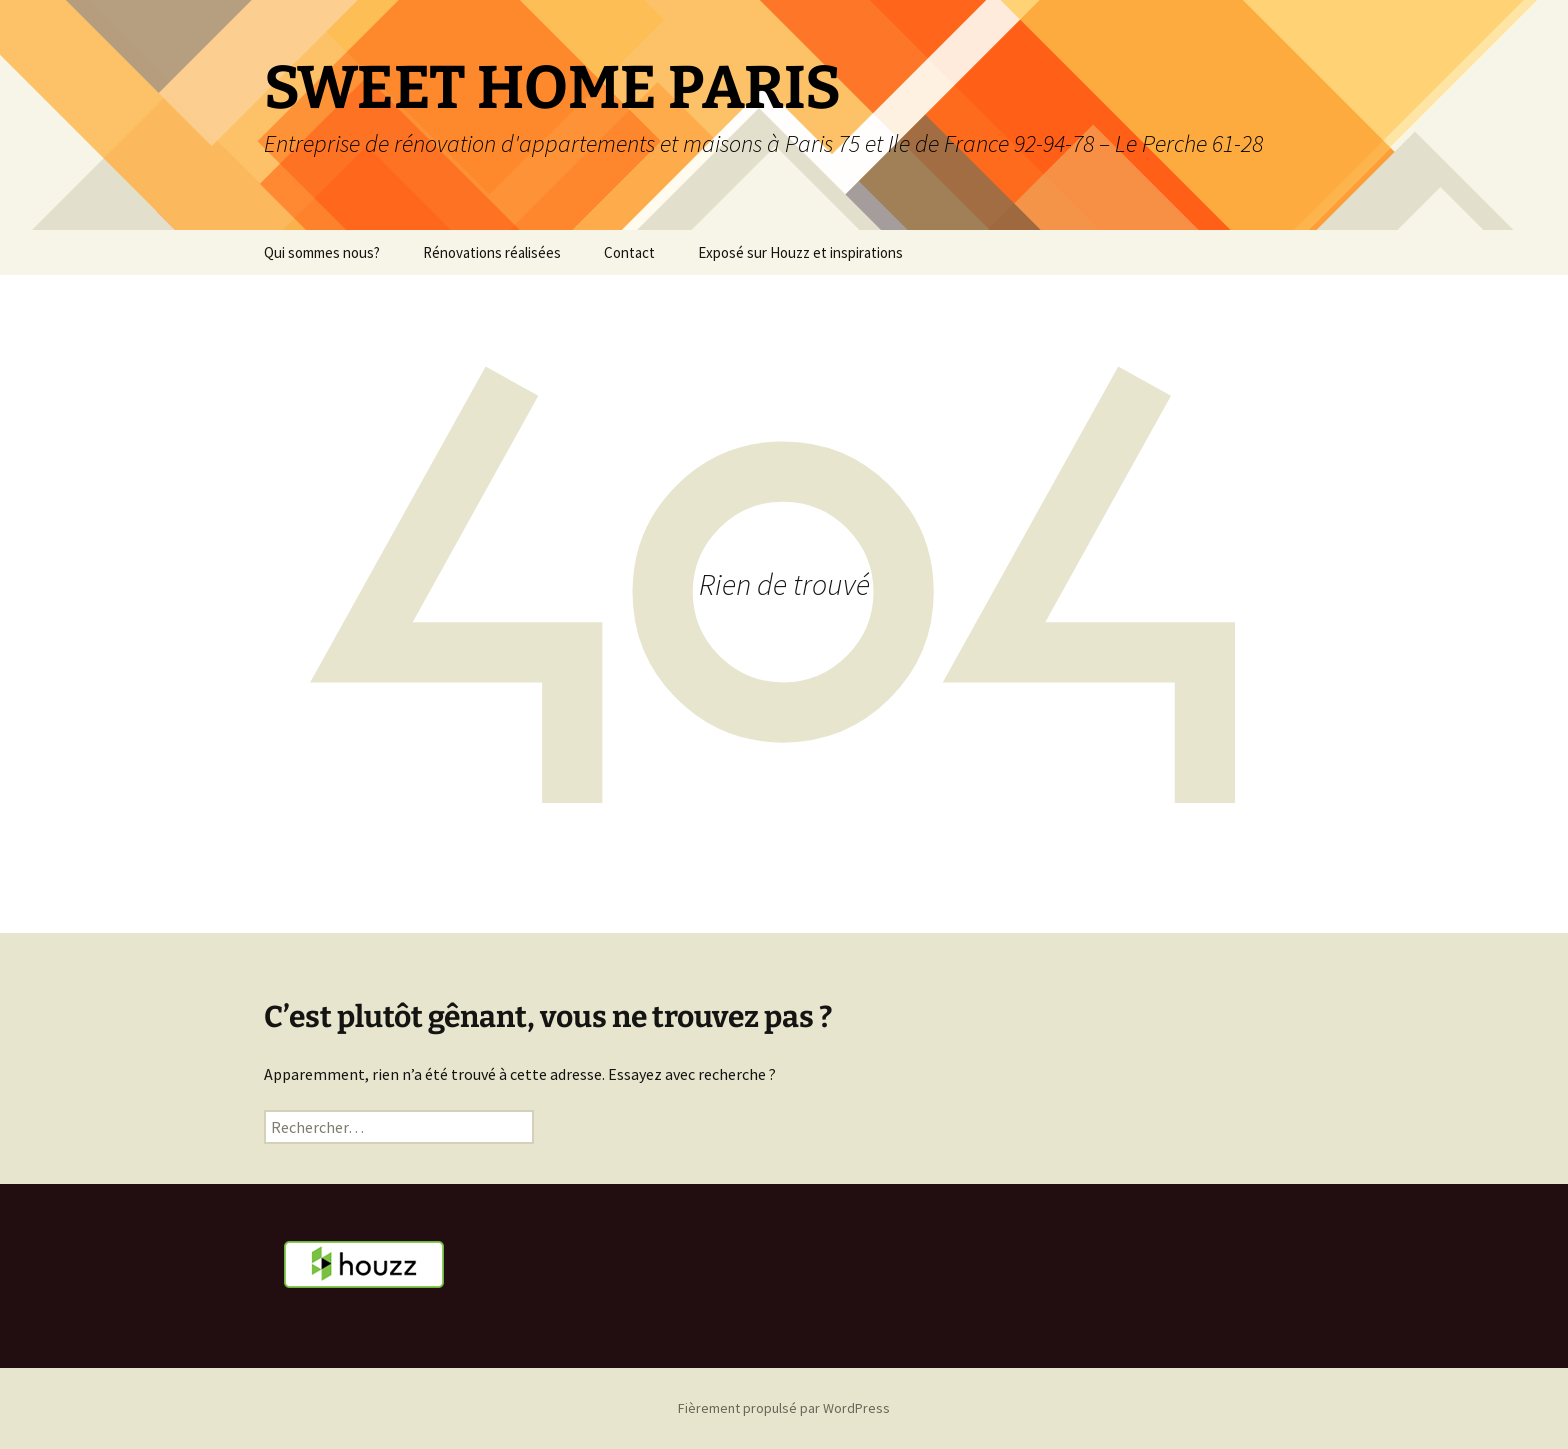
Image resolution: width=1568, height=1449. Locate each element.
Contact (629, 252)
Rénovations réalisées (492, 252)
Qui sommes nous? (322, 252)
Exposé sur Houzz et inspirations (800, 252)
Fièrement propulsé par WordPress (784, 1408)
